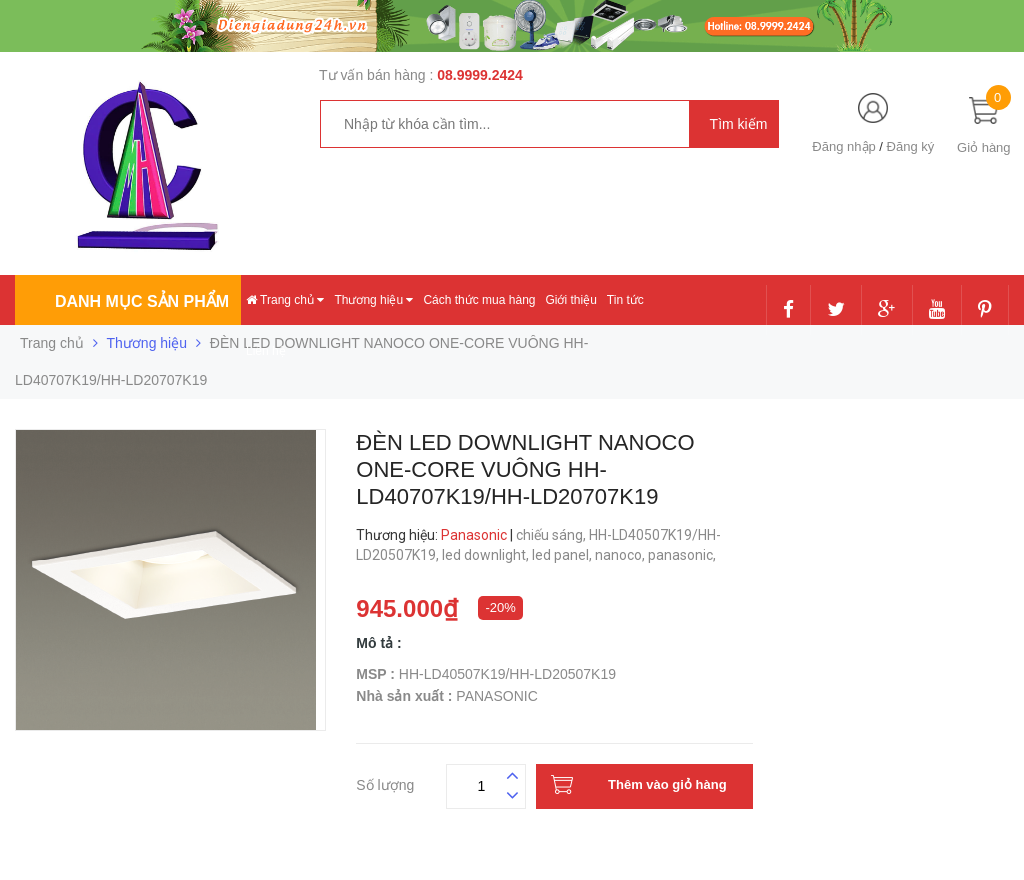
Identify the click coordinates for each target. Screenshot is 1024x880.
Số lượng (385, 782)
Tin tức (625, 300)
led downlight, (487, 555)
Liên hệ (266, 351)
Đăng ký (911, 146)
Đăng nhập (843, 146)
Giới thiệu (570, 300)
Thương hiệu (373, 300)
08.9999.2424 (480, 75)
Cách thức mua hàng (479, 300)
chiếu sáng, (552, 535)
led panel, (563, 555)
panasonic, (683, 555)
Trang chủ (285, 300)
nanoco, (621, 555)
